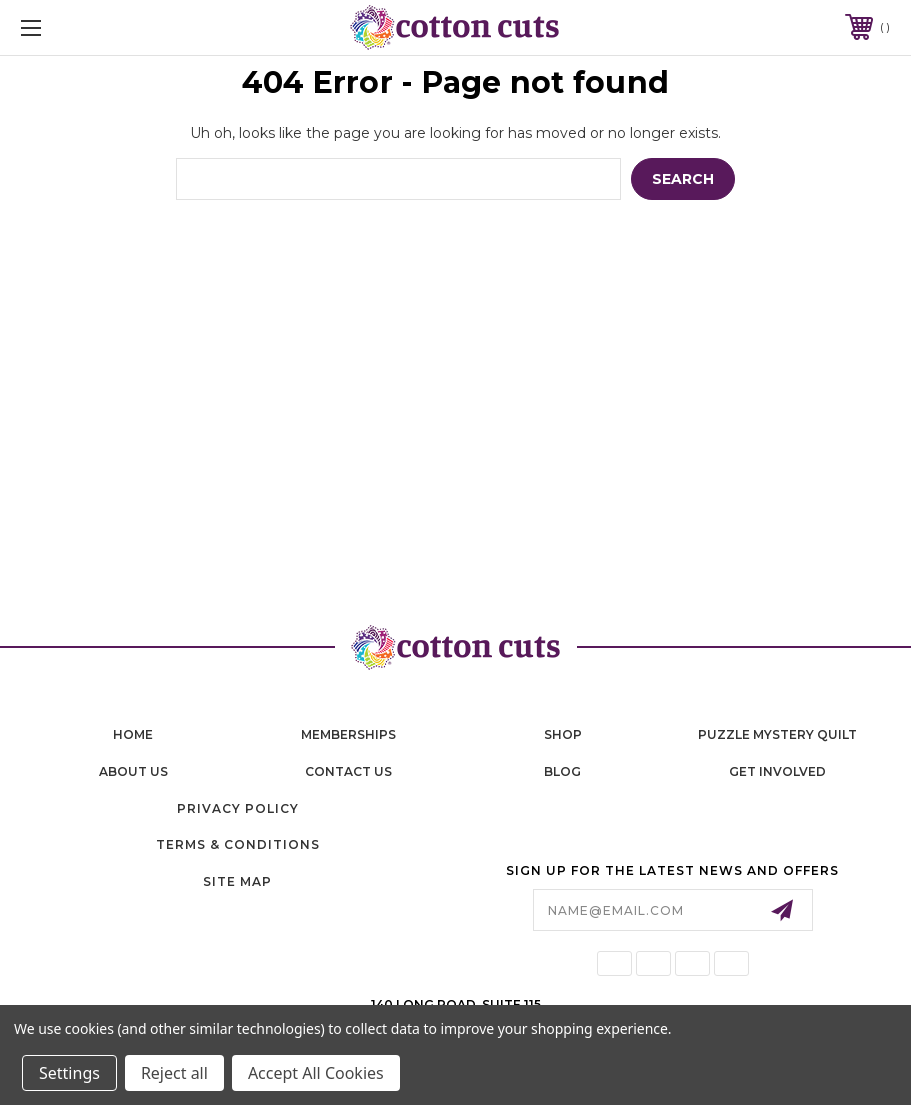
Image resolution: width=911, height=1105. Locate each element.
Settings (69, 1073)
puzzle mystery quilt (777, 734)
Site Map (237, 881)
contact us (348, 771)
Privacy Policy (238, 808)
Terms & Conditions (238, 844)
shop (563, 734)
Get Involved (777, 771)
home (133, 734)
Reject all (174, 1073)
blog (562, 771)
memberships (348, 734)
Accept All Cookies (316, 1073)
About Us (133, 771)
